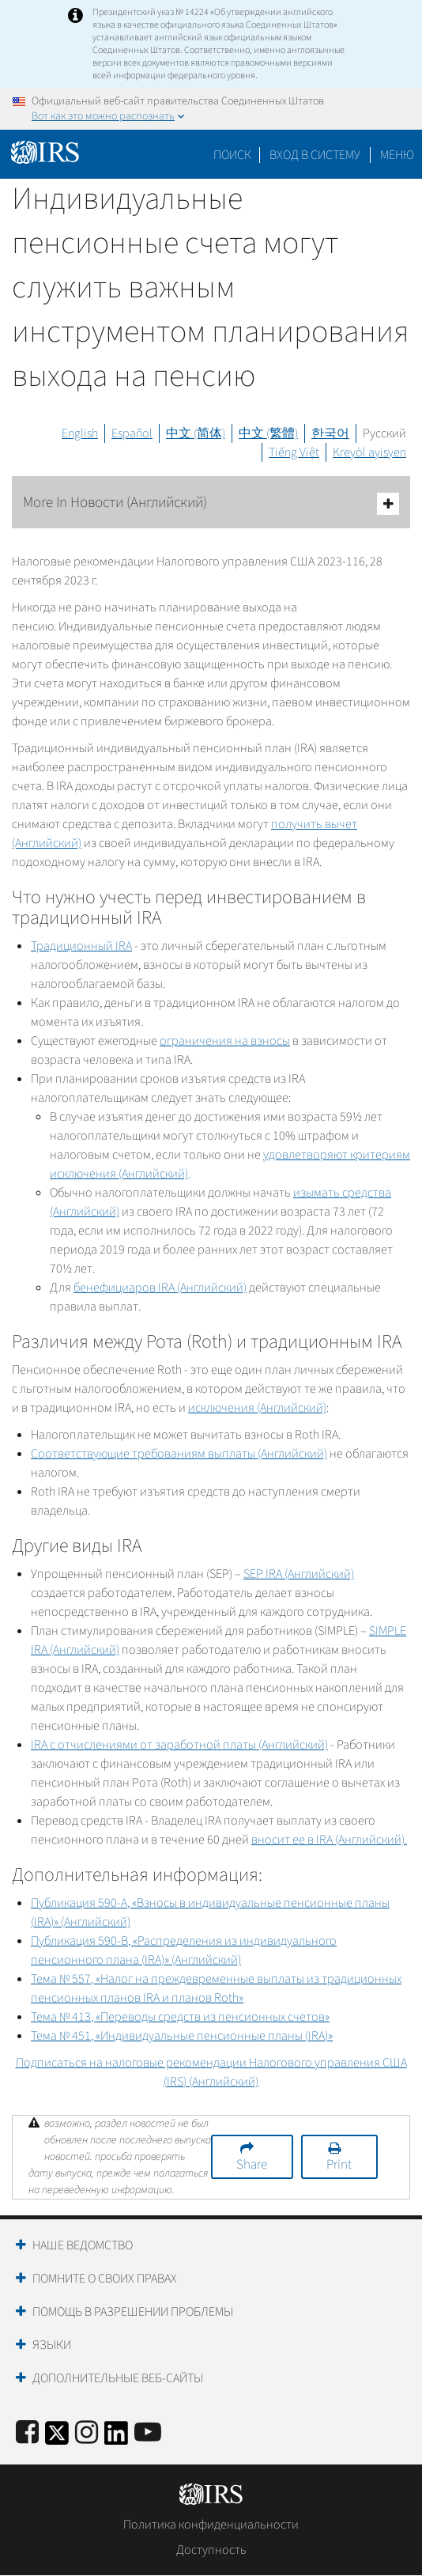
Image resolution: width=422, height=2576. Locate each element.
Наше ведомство (82, 2245)
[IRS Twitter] (57, 2438)
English (80, 433)
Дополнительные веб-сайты (117, 2378)
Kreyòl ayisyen (369, 452)
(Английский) (298, 1574)
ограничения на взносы (225, 1041)
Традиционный (81, 946)
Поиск (232, 155)
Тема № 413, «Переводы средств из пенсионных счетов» (180, 2017)
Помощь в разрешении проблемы (132, 2312)
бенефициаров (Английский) (160, 1287)
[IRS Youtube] (147, 2433)
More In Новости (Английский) (211, 503)
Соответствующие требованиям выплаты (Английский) (179, 1453)
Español (132, 433)
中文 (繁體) (268, 433)
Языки (51, 2345)
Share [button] (251, 2164)
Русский (384, 433)
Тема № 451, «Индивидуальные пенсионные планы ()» (182, 2036)
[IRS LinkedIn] (116, 2438)
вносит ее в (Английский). (329, 1839)
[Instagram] (86, 2433)
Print (339, 2164)
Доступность (211, 2550)
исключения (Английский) (257, 1408)
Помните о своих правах (104, 2278)
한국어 (330, 433)
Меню (397, 155)
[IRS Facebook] (27, 2433)
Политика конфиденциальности (211, 2524)
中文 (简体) (195, 433)
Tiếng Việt (294, 452)
